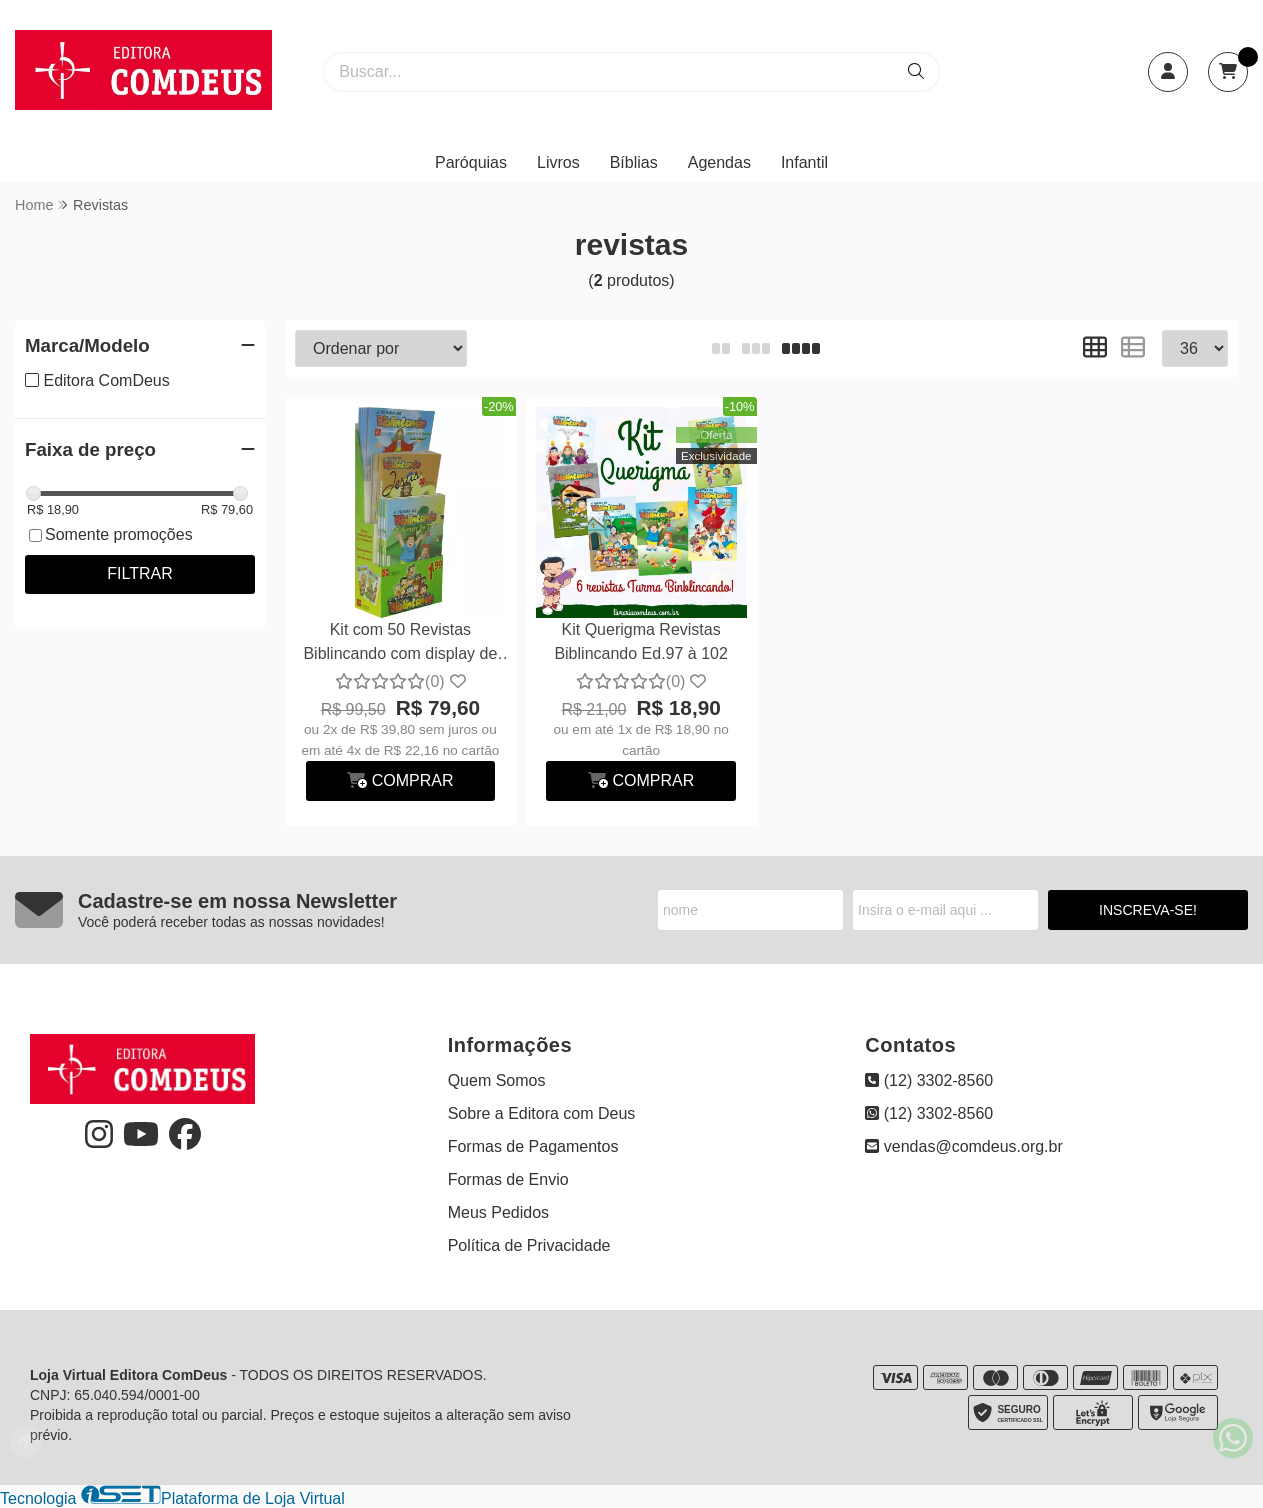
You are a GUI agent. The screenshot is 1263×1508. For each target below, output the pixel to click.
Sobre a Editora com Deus (542, 1113)
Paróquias (471, 162)
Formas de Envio (508, 1179)
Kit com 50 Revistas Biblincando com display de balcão (400, 644)
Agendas (719, 162)
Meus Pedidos (498, 1212)
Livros (558, 162)
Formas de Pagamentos (533, 1146)
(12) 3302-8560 (929, 1080)
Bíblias (634, 162)
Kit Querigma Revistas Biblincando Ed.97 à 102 (640, 641)
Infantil (804, 162)
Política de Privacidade (529, 1245)
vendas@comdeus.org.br (963, 1146)
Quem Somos (497, 1080)
